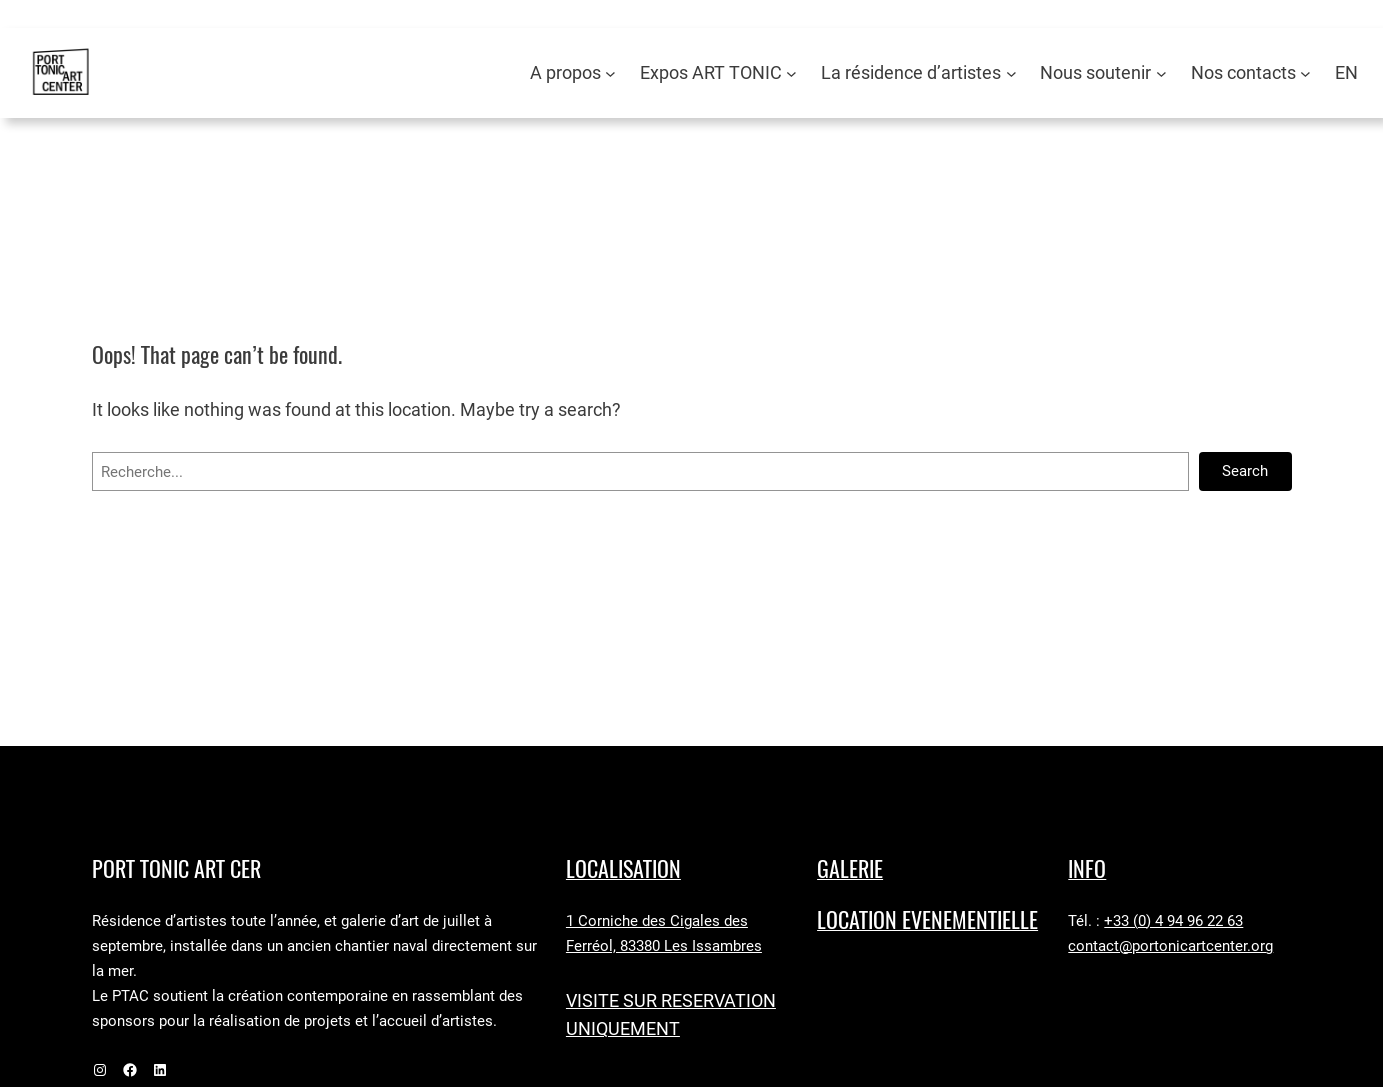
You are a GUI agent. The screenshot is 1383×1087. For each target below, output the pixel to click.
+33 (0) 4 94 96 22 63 (1173, 921)
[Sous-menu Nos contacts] (1305, 73)
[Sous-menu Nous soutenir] (1161, 73)
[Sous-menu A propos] (610, 73)
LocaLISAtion (623, 869)
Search (1245, 471)
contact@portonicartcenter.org (1170, 946)
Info (1087, 869)
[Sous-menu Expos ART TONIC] (791, 73)
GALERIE (850, 869)
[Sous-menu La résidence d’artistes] (1011, 73)
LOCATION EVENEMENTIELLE (927, 920)
